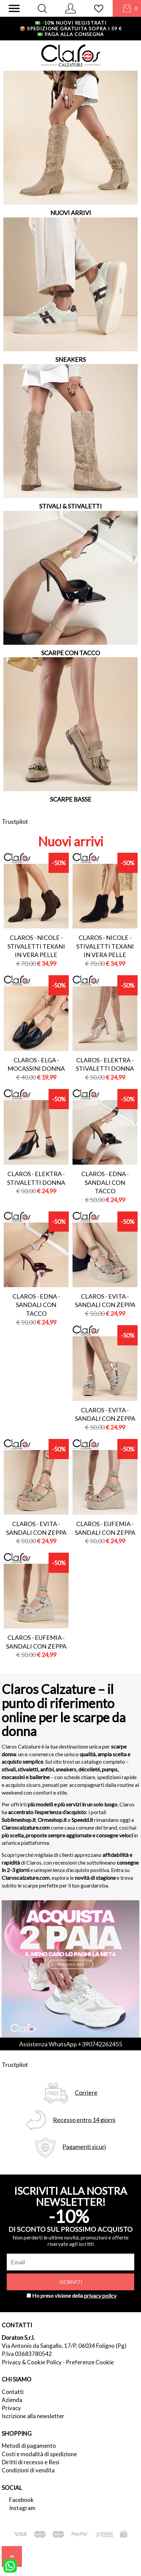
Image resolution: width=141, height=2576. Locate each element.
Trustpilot (15, 821)
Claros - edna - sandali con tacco (105, 1182)
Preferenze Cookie (90, 2362)
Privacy (11, 2407)
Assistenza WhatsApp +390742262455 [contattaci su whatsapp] (70, 2044)
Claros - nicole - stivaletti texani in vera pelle (36, 946)
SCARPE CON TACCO (70, 653)
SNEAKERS (70, 359)
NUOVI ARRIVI (70, 212)
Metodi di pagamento (29, 2445)
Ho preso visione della (74, 2295)
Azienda (12, 2399)
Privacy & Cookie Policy (32, 2362)
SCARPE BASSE (70, 799)
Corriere (86, 2092)
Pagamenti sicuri (84, 2146)
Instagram (22, 2507)
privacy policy (100, 2295)
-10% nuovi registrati (71, 23)
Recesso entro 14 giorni (84, 2119)
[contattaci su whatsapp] (10, 2565)
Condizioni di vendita (28, 2470)
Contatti (13, 2391)
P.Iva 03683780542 (27, 2353)
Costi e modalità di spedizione (39, 2454)
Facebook (21, 2499)
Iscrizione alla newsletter (33, 2416)
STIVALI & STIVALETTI (70, 506)
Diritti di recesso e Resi (30, 2462)
